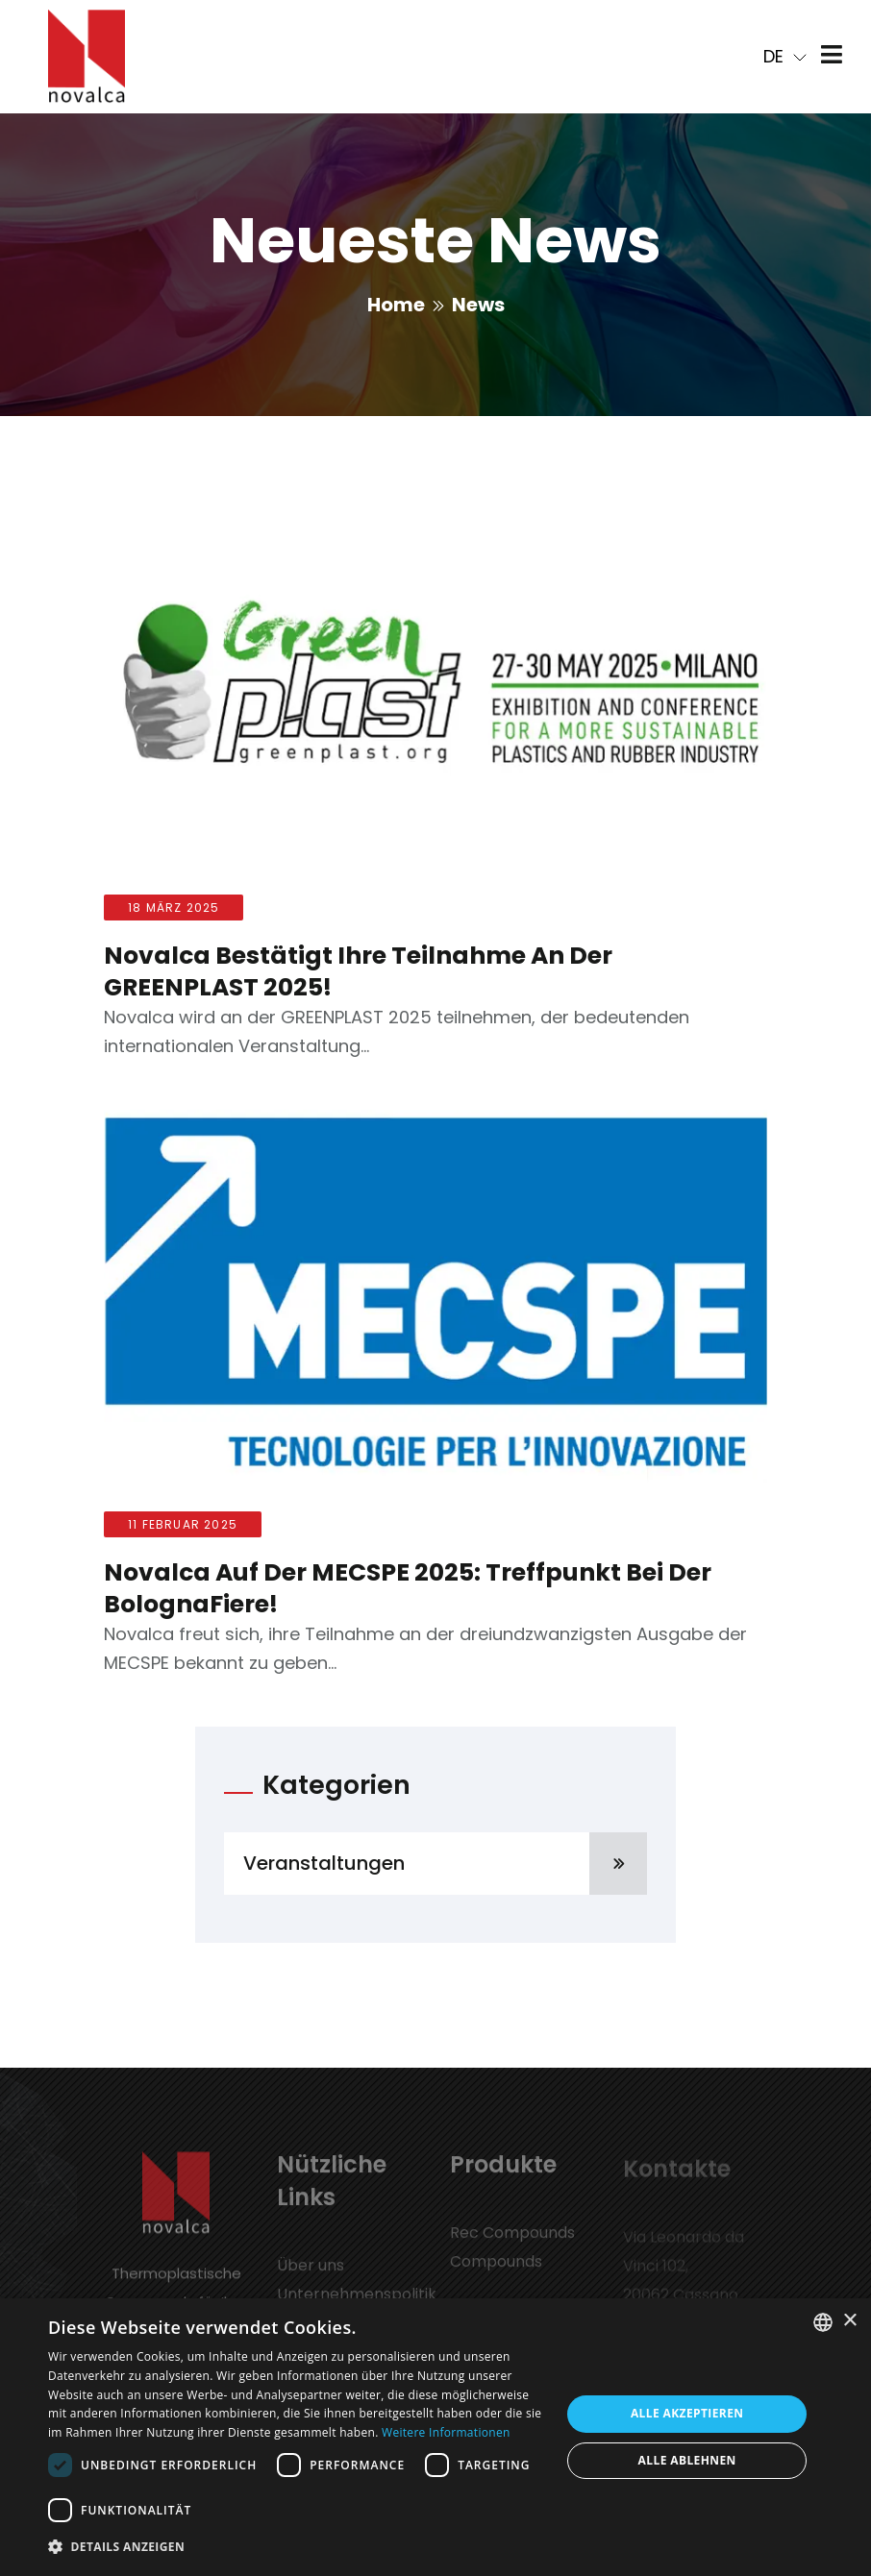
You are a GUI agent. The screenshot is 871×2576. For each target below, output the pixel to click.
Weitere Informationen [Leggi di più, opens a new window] (446, 2432)
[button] (296, 2547)
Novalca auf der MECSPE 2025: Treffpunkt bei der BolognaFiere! (407, 1588)
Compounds (496, 2270)
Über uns (310, 2274)
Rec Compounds (512, 2241)
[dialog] (435, 2437)
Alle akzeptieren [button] (687, 2413)
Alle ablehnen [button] (687, 2460)
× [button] (849, 2321)
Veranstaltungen (445, 1863)
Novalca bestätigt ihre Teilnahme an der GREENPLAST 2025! (358, 971)
